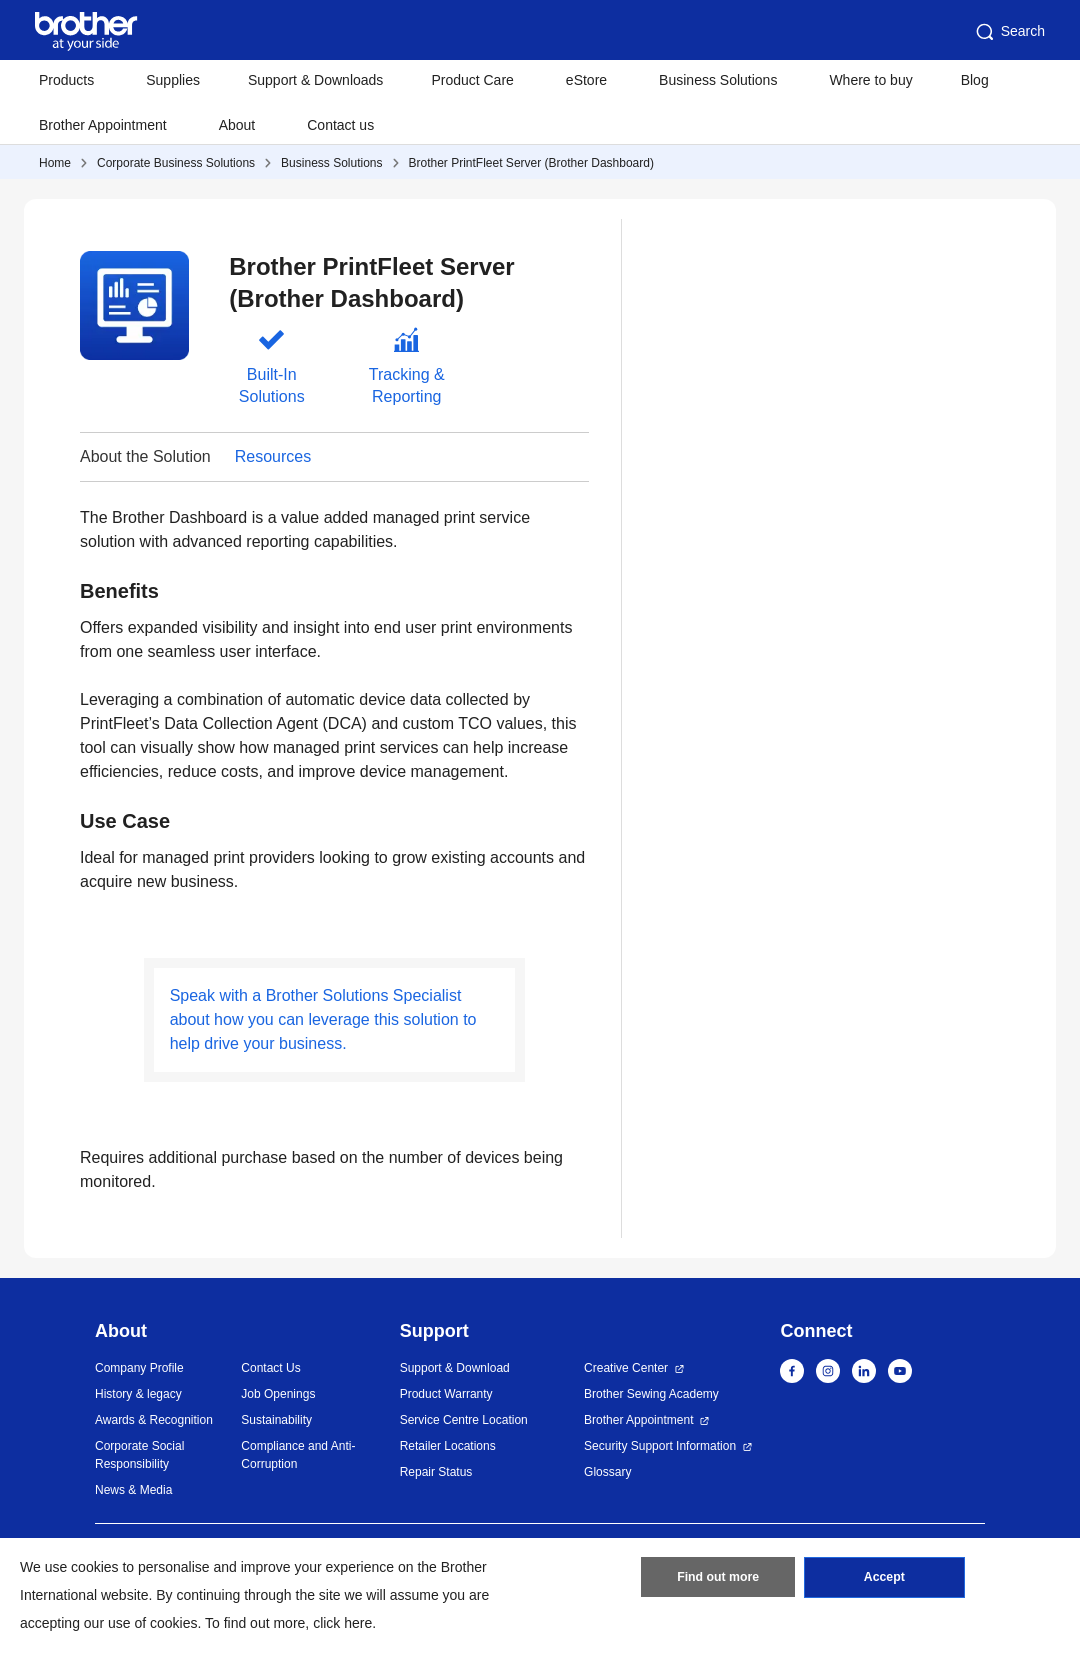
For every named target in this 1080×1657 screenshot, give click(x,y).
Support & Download (455, 1368)
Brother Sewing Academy (651, 1394)
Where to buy (870, 80)
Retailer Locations (448, 1446)
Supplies (173, 80)
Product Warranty (446, 1394)
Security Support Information (660, 1446)
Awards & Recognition (154, 1420)
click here (342, 1623)
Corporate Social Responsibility (139, 1455)
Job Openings (278, 1394)
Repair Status (436, 1472)
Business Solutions (331, 163)
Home (55, 163)
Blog (975, 80)
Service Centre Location (464, 1420)
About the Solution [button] (145, 456)
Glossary (607, 1472)
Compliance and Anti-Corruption (298, 1455)
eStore (586, 80)
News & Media (133, 1490)
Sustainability (276, 1420)
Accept (884, 1580)
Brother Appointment (103, 125)
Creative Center (626, 1368)
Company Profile (139, 1368)
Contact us (340, 125)
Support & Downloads (315, 80)
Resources (273, 456)
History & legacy (138, 1394)
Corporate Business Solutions (176, 163)
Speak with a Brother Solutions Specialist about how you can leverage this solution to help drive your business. (323, 1019)
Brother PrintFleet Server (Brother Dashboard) (531, 163)
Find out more (718, 1580)
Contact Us (270, 1368)
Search (1009, 32)
